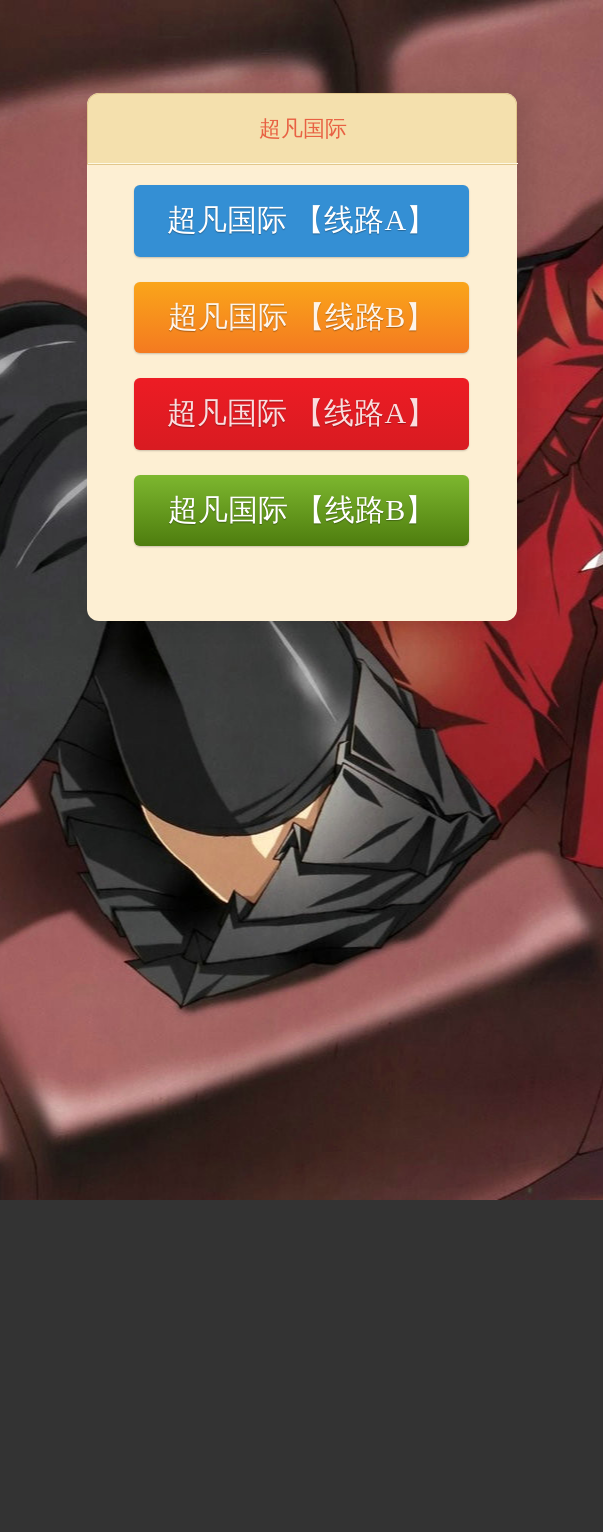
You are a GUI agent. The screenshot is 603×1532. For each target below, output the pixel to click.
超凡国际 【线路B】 (302, 316)
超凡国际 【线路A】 (301, 219)
